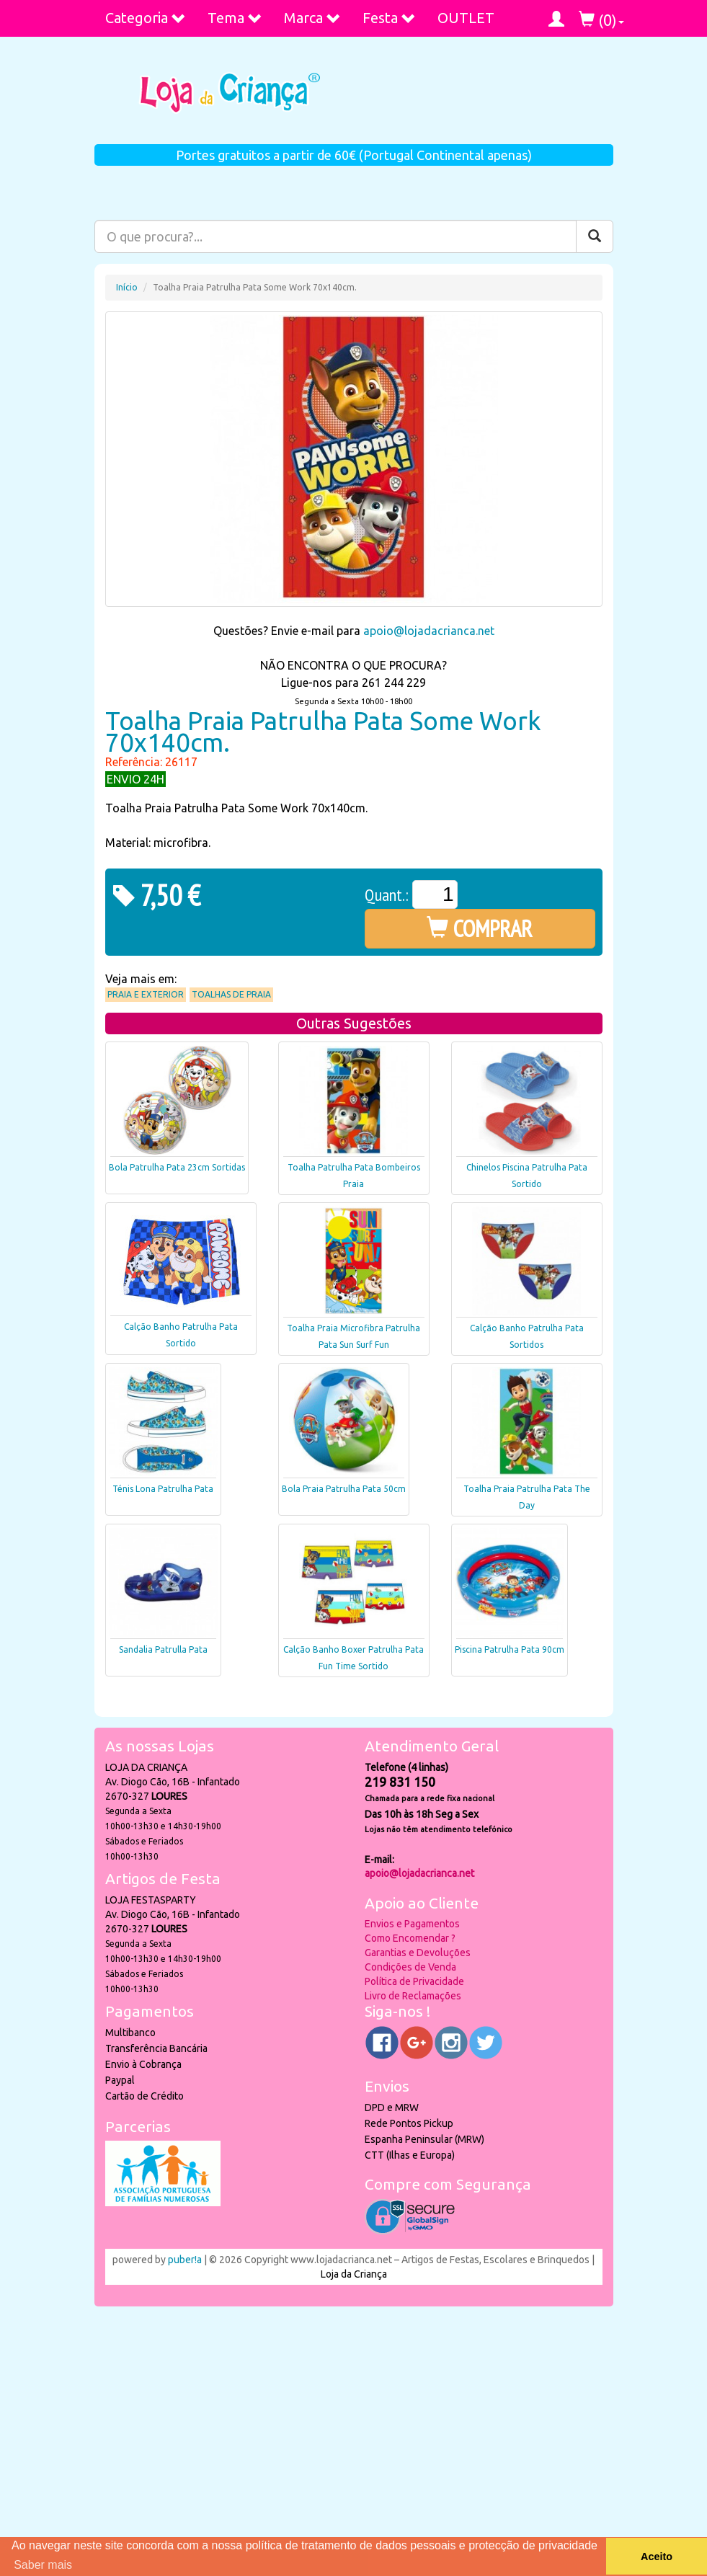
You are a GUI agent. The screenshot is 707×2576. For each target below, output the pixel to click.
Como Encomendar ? (410, 1938)
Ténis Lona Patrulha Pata (162, 1488)
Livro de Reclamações (413, 1996)
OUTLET (465, 17)
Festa (389, 17)
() (601, 20)
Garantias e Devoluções (418, 1952)
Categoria (145, 17)
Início (127, 287)
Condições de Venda (410, 1967)
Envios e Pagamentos (412, 1923)
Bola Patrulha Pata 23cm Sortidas (177, 1167)
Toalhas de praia (231, 994)
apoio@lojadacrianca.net (428, 630)
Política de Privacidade (414, 1981)
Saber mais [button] (43, 2565)
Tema (235, 17)
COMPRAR (480, 928)
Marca (312, 17)
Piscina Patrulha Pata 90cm (509, 1649)
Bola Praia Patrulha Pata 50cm (344, 1488)
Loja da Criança (354, 2274)
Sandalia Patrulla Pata (163, 1649)
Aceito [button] (656, 2556)
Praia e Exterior (145, 994)
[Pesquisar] (594, 236)
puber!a (185, 2259)
